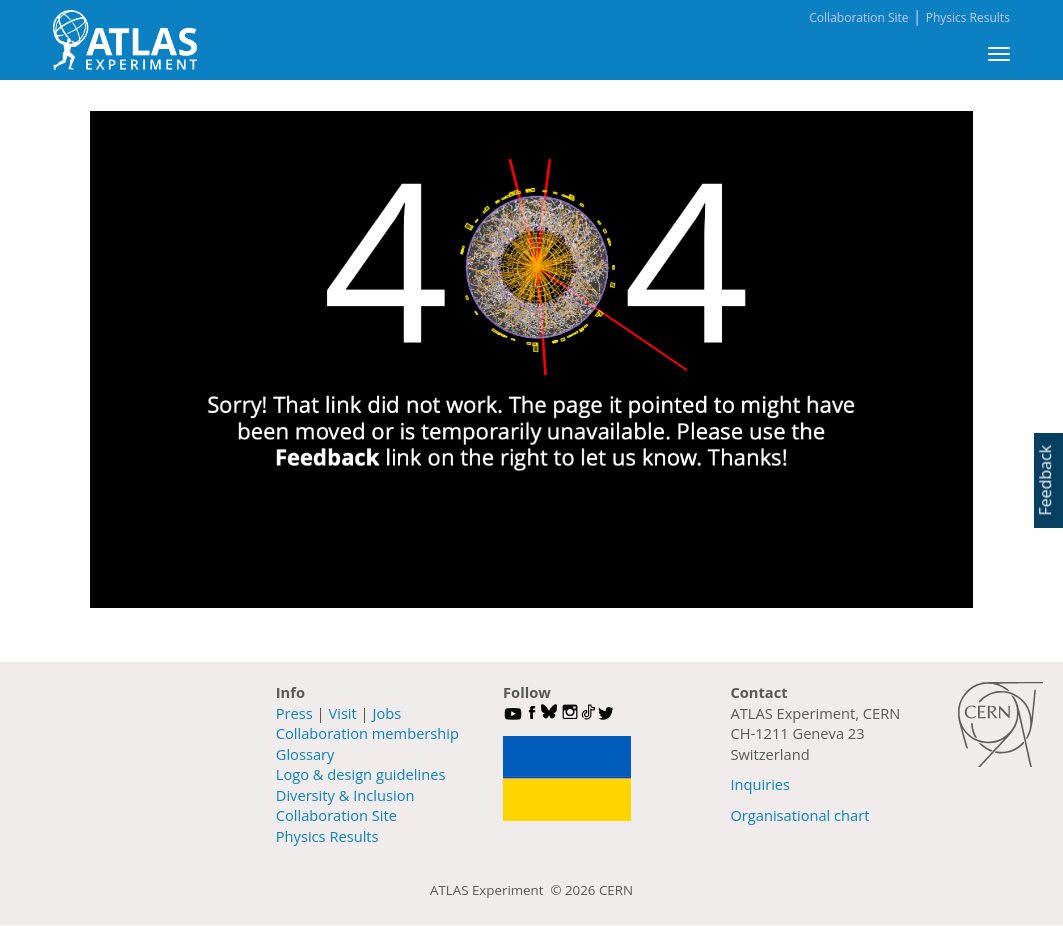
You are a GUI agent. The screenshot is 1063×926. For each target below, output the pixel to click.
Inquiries (760, 784)
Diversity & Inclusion (345, 795)
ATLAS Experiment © (497, 890)
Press (294, 713)
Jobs (386, 713)
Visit (342, 713)
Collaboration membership (367, 733)
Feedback (1045, 480)
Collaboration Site (858, 17)
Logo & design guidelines (361, 774)
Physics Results (968, 17)
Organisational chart (799, 815)
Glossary (305, 754)
